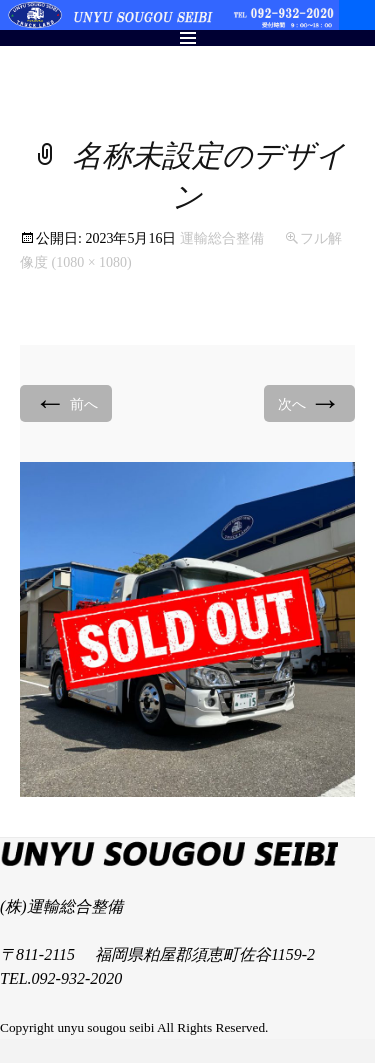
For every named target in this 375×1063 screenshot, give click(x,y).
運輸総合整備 (222, 238)
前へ (66, 402)
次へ (310, 402)
